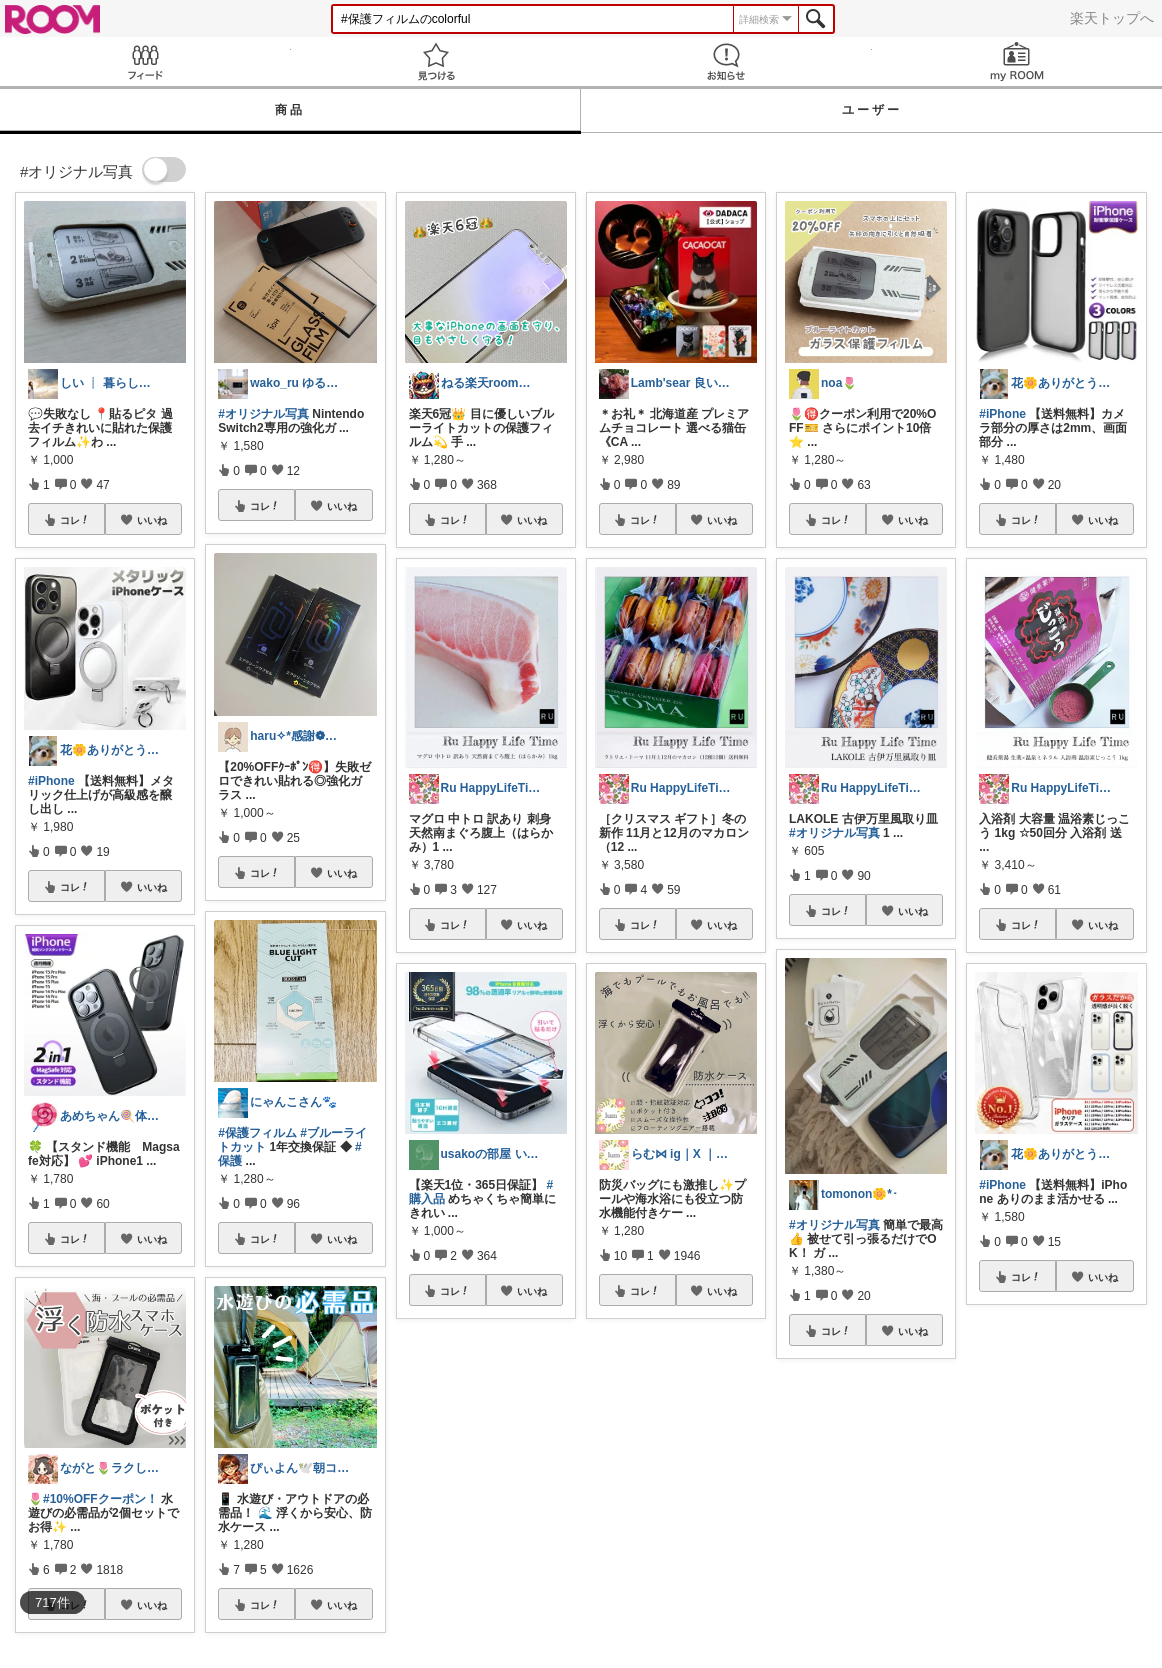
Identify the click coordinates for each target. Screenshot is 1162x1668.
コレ (75, 520)
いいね (152, 520)
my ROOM (1017, 61)
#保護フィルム (257, 1133)
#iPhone (51, 781)
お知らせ (726, 61)
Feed (145, 61)
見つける (436, 61)
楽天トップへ (1112, 18)
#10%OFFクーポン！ (100, 1499)
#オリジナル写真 (263, 414)
